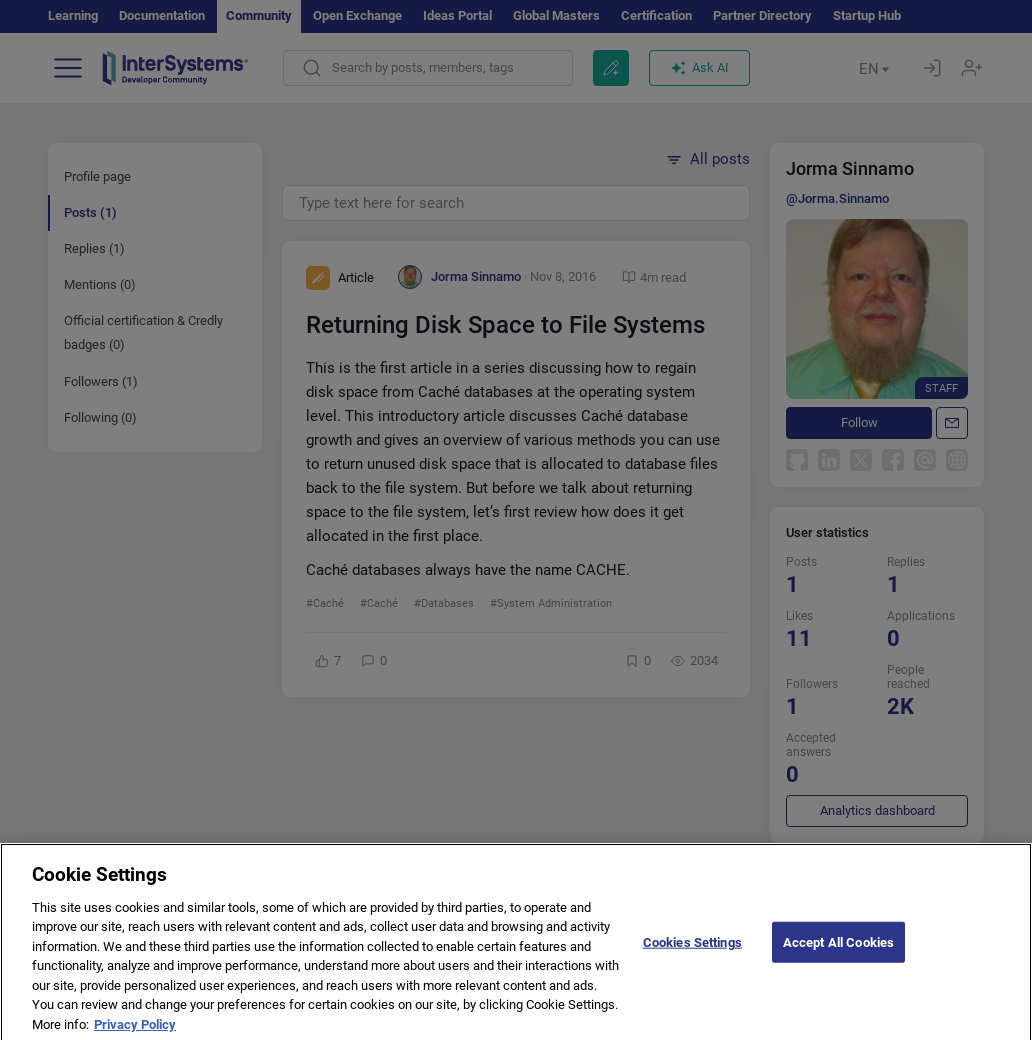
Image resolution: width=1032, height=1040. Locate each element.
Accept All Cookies (838, 952)
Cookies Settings (692, 952)
